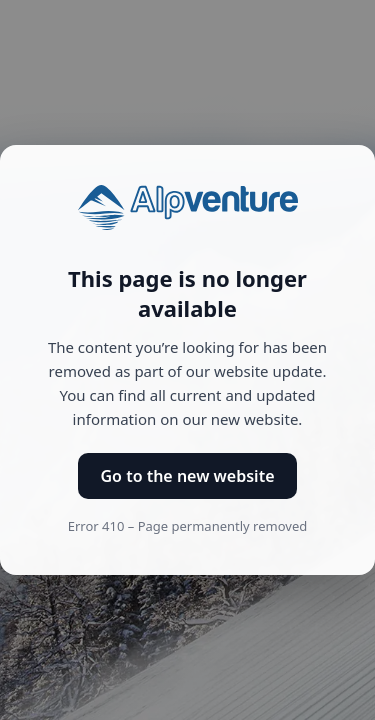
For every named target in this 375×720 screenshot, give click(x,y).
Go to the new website (187, 476)
